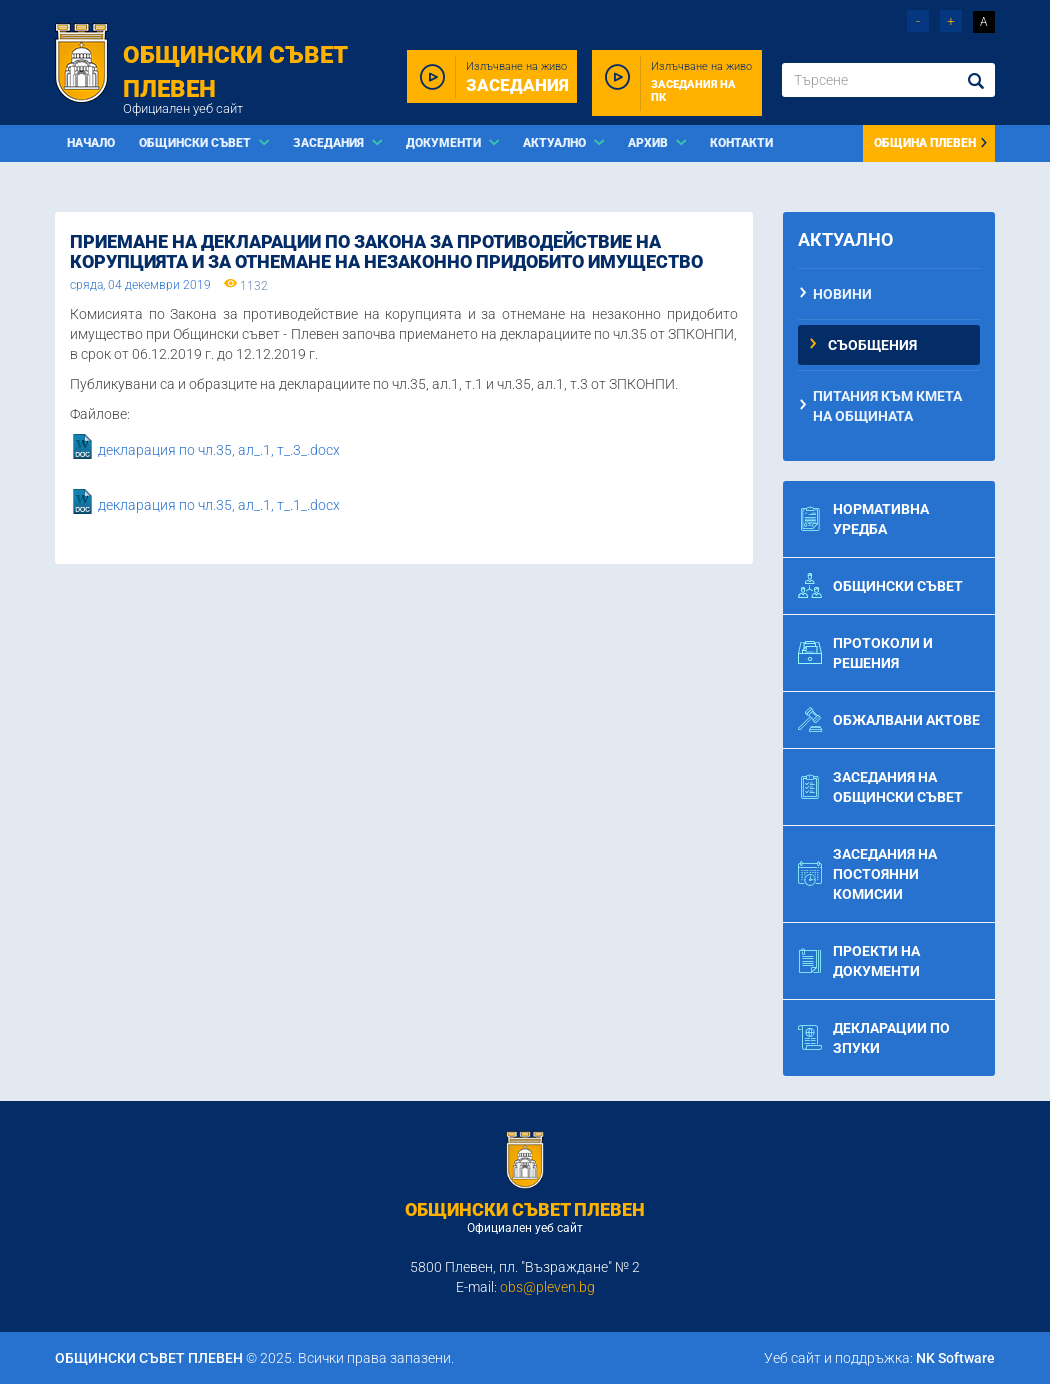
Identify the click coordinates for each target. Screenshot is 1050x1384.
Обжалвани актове (889, 720)
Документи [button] (445, 143)
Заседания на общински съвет (880, 787)
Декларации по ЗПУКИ (874, 1038)
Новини (842, 294)
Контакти (741, 143)
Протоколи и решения (865, 653)
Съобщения (872, 345)
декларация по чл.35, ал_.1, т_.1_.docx (219, 506)
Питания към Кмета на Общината (887, 406)
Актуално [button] (556, 143)
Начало (91, 143)
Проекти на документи (859, 961)
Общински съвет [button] (196, 143)
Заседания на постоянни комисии (867, 874)
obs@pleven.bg (547, 1287)
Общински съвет (880, 586)
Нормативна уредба (863, 519)
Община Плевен (931, 143)
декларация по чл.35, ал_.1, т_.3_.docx (219, 451)
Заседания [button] (330, 143)
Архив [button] (649, 143)
